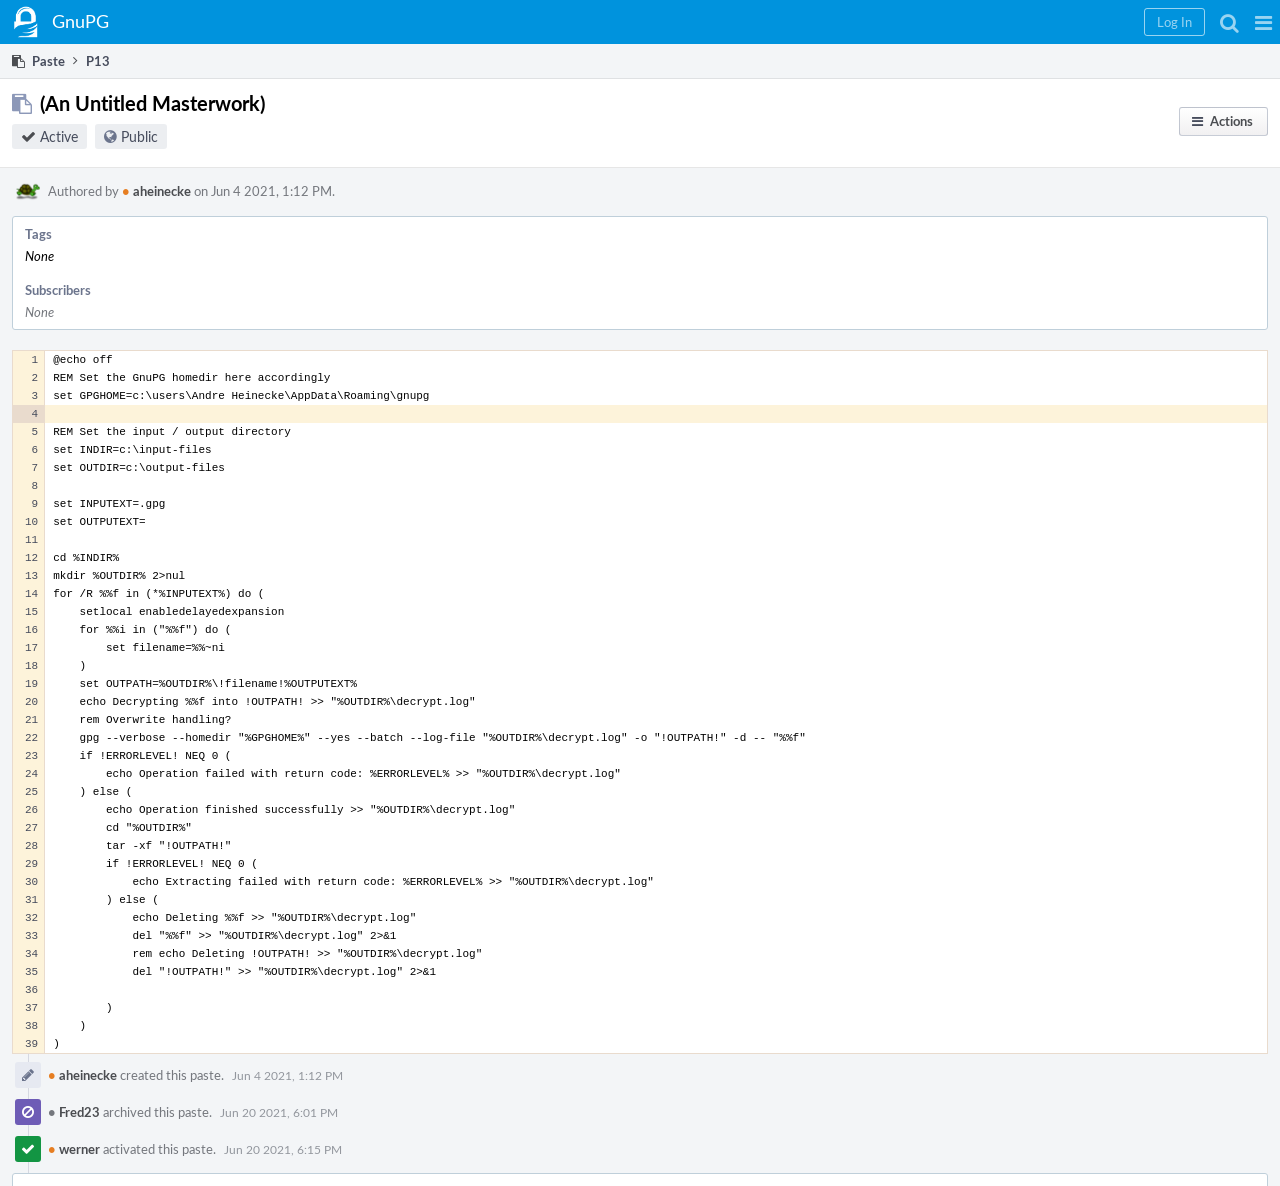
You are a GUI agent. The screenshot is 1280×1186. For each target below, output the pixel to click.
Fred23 (74, 1112)
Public (139, 136)
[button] (1263, 22)
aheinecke (156, 191)
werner (74, 1149)
